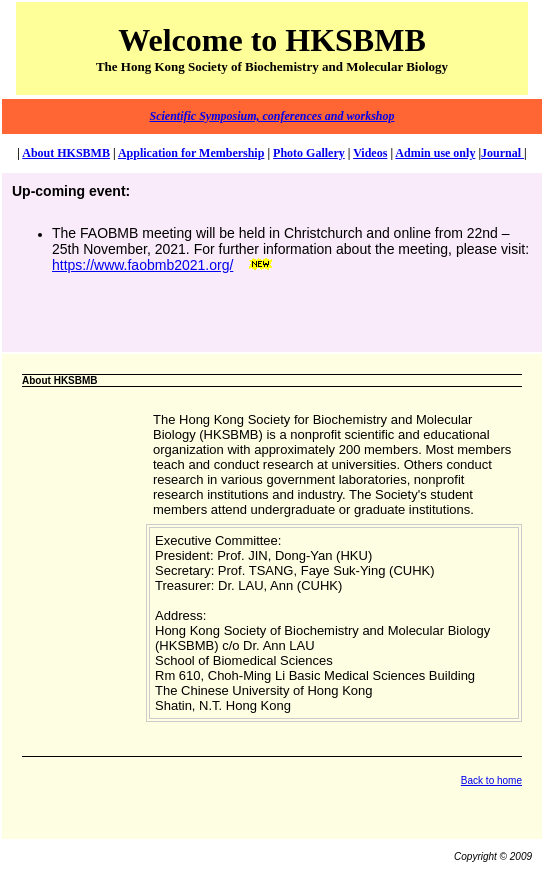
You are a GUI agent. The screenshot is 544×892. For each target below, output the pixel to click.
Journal (502, 153)
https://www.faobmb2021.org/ (142, 265)
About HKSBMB (66, 153)
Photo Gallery (309, 153)
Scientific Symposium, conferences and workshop (271, 116)
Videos (370, 153)
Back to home (491, 780)
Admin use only (435, 153)
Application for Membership (191, 153)
